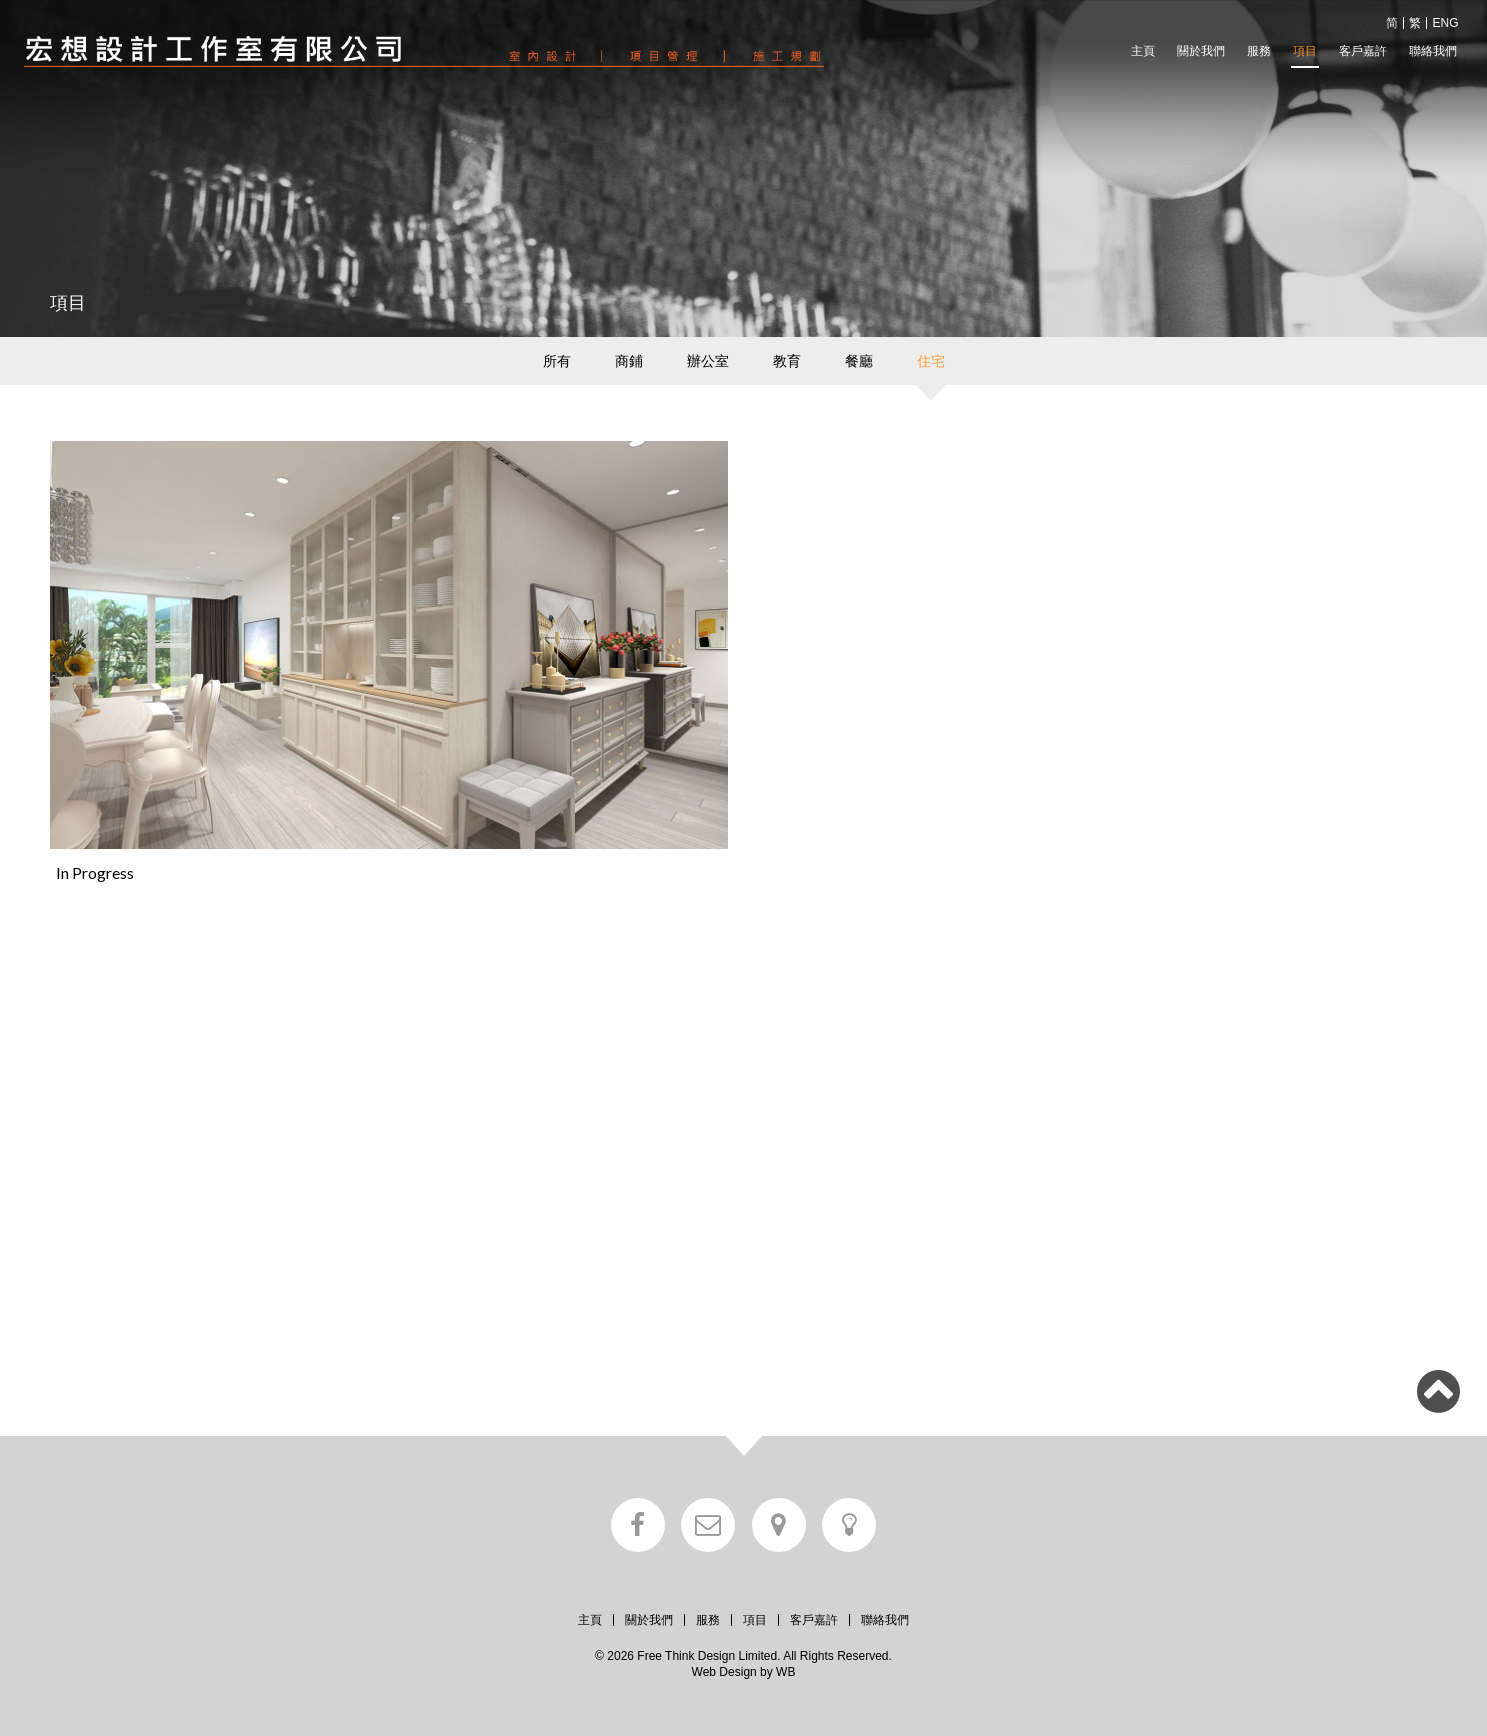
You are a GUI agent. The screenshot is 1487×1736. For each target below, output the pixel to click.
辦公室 (708, 360)
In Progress (95, 872)
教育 (787, 360)
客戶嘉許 (1363, 51)
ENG (1445, 23)
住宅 (931, 360)
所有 (557, 360)
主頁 (1143, 51)
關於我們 (1201, 51)
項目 (1305, 51)
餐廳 (859, 360)
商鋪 (629, 360)
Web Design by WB (744, 1672)
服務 (1259, 51)
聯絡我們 (1433, 51)
